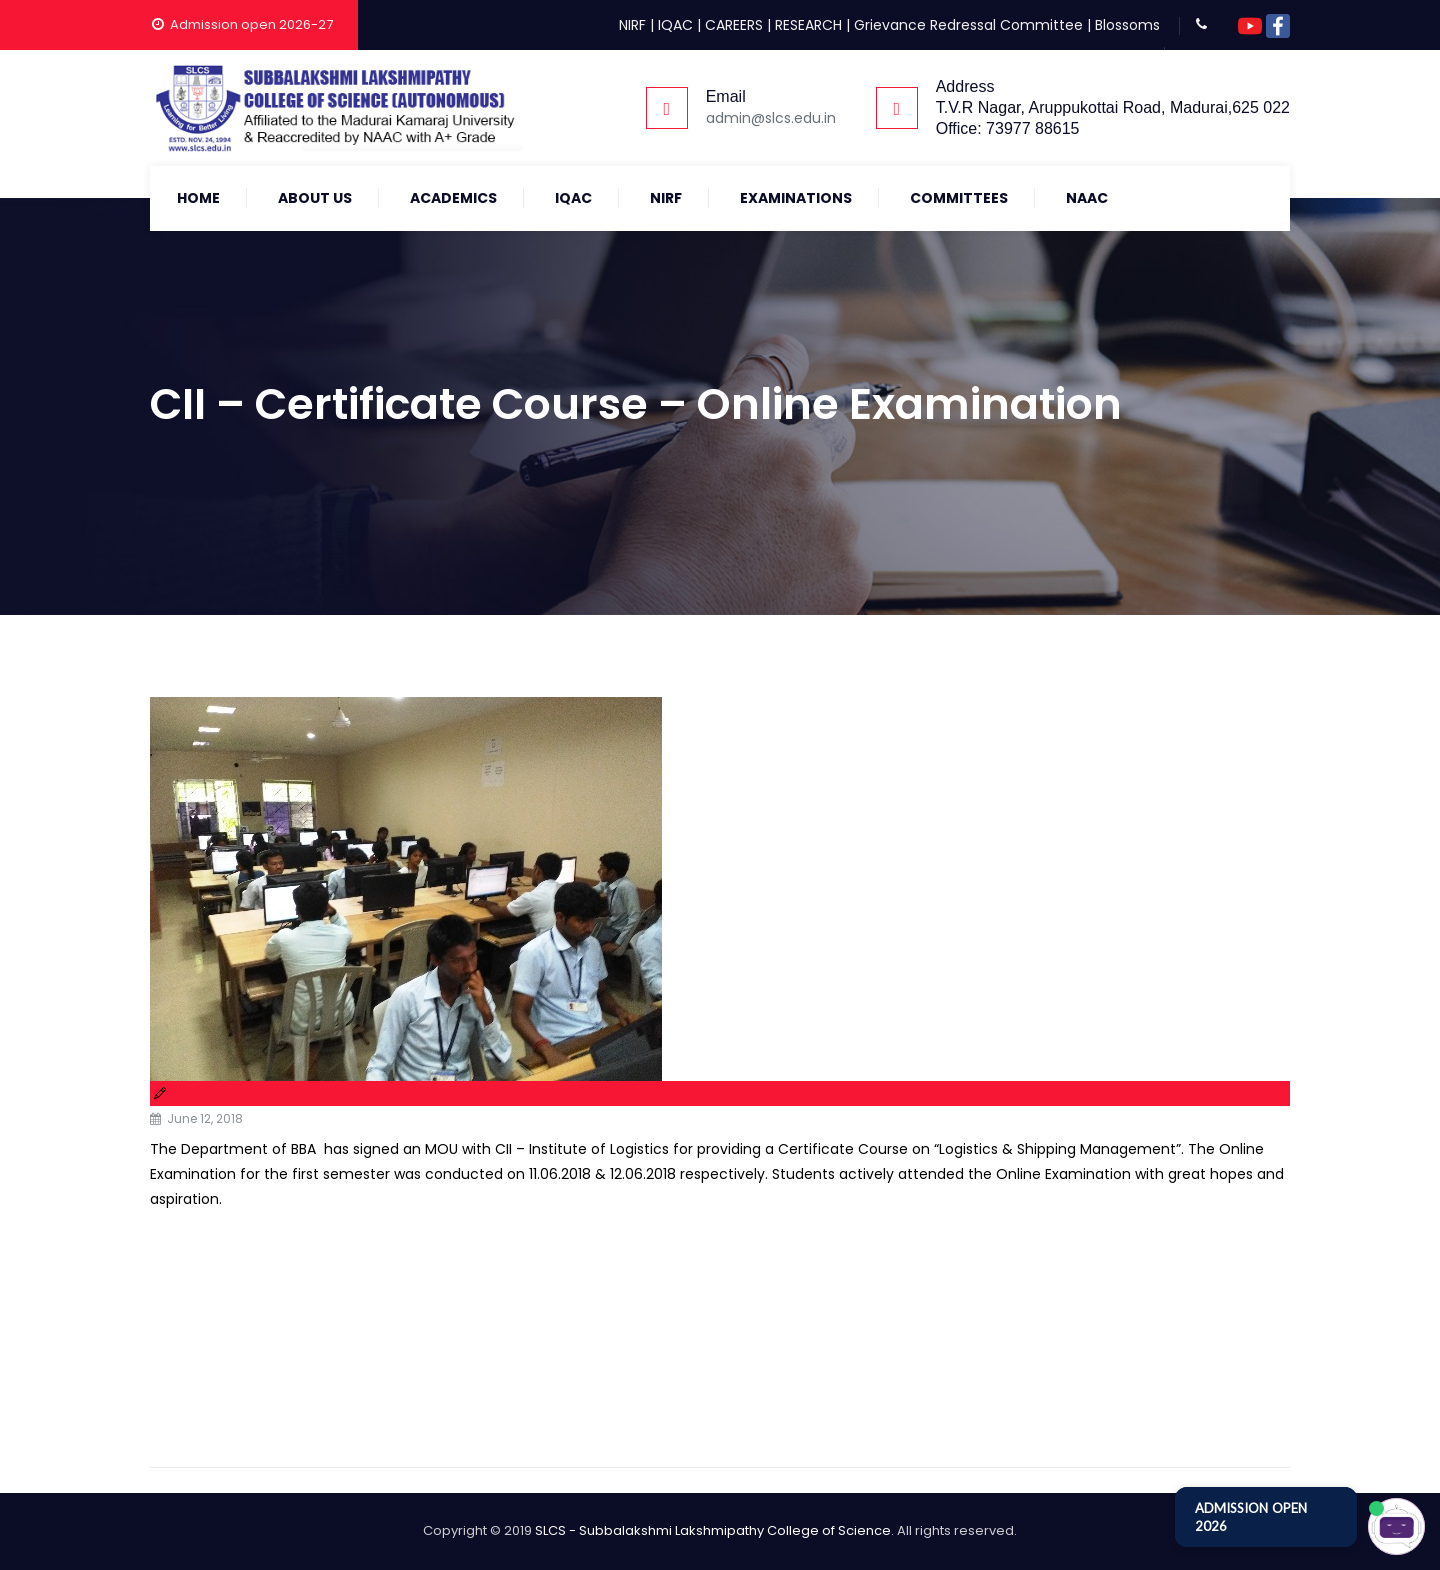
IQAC (675, 25)
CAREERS (734, 25)
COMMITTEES (959, 198)
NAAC (1087, 198)
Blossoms (1127, 25)
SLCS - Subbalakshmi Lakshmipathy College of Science (713, 1530)
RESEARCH (808, 25)
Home (198, 198)
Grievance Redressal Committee (968, 25)
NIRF (632, 25)
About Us (315, 198)
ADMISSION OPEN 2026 (1251, 1517)
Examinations (796, 198)
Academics (453, 198)
